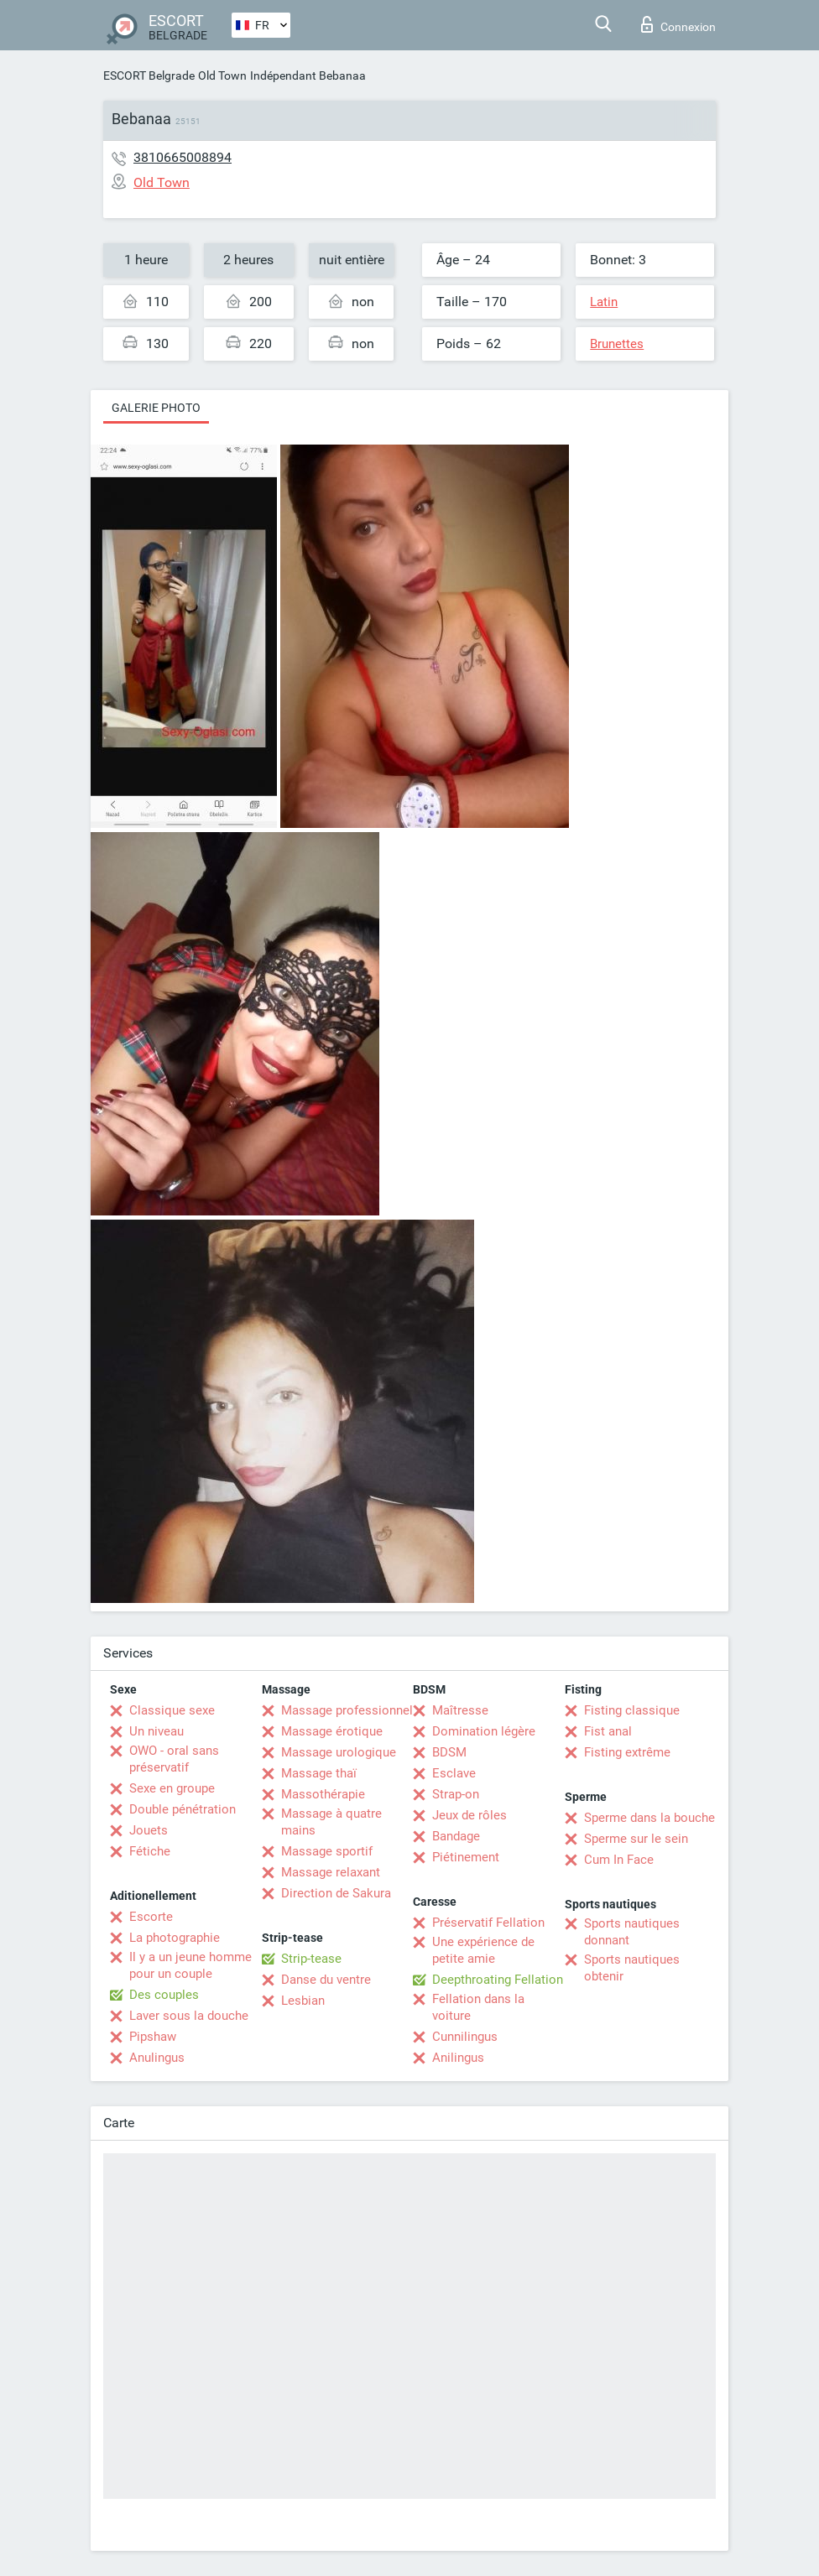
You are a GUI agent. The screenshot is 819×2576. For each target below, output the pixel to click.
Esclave (454, 1773)
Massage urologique (338, 1752)
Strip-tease (311, 1958)
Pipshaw (152, 2036)
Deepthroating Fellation (497, 1979)
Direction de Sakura (336, 1893)
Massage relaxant (330, 1872)
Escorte (151, 1916)
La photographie (174, 1937)
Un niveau (156, 1731)
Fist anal (608, 1731)
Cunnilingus (465, 2036)
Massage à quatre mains (331, 1822)
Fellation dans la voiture (478, 2007)
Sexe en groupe (172, 1788)
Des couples (164, 1994)
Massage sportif (327, 1851)
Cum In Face (619, 1859)
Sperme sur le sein (636, 1838)
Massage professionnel (347, 1710)
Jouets (148, 1830)
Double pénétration (182, 1809)
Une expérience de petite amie (483, 1950)
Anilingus (458, 2057)
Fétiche (149, 1851)
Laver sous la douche (188, 2015)
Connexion (678, 24)
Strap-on (455, 1794)
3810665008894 (182, 157)
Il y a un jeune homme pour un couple (190, 1965)
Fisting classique (632, 1710)
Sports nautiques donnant (632, 1932)
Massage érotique (332, 1731)
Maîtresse (460, 1710)
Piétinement (465, 1857)
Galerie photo (156, 407)
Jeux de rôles (469, 1815)
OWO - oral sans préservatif (174, 1759)
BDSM (449, 1752)
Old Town (222, 75)
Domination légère (483, 1731)
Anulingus (157, 2057)
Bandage (456, 1836)
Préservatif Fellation (488, 1922)
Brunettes (617, 343)
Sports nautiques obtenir (632, 1968)
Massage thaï (319, 1773)
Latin (604, 302)
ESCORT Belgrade (149, 75)
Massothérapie (323, 1794)
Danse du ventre (326, 1979)
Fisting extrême (627, 1752)
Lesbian (303, 2000)
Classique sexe (172, 1710)
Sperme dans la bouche (649, 1817)
